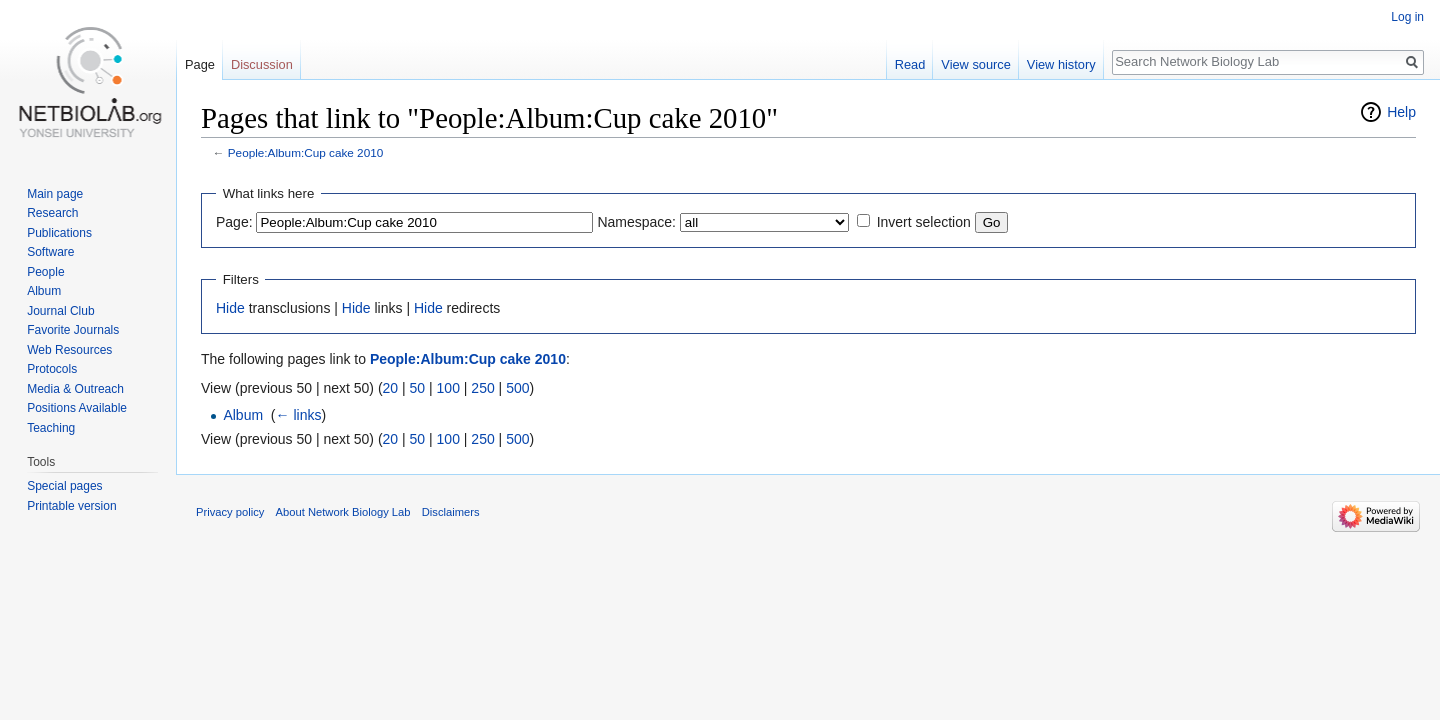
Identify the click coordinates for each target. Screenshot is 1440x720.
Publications (59, 233)
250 (482, 388)
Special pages (64, 486)
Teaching (51, 428)
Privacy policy (230, 512)
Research (52, 213)
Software (50, 252)
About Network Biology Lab (343, 512)
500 (517, 388)
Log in (1407, 17)
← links (299, 415)
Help (1401, 112)
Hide (230, 308)
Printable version (71, 506)
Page (200, 64)
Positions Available (77, 408)
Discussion (262, 64)
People (45, 272)
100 (448, 388)
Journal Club (60, 311)
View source (975, 64)
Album (243, 415)
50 (418, 388)
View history (1061, 64)
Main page (55, 194)
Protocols (52, 369)
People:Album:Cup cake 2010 (305, 152)
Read (910, 64)
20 (391, 388)
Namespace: (636, 222)
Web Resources (69, 350)
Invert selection (924, 222)
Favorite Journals (73, 330)
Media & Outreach (75, 389)
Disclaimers (451, 512)
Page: (234, 222)
